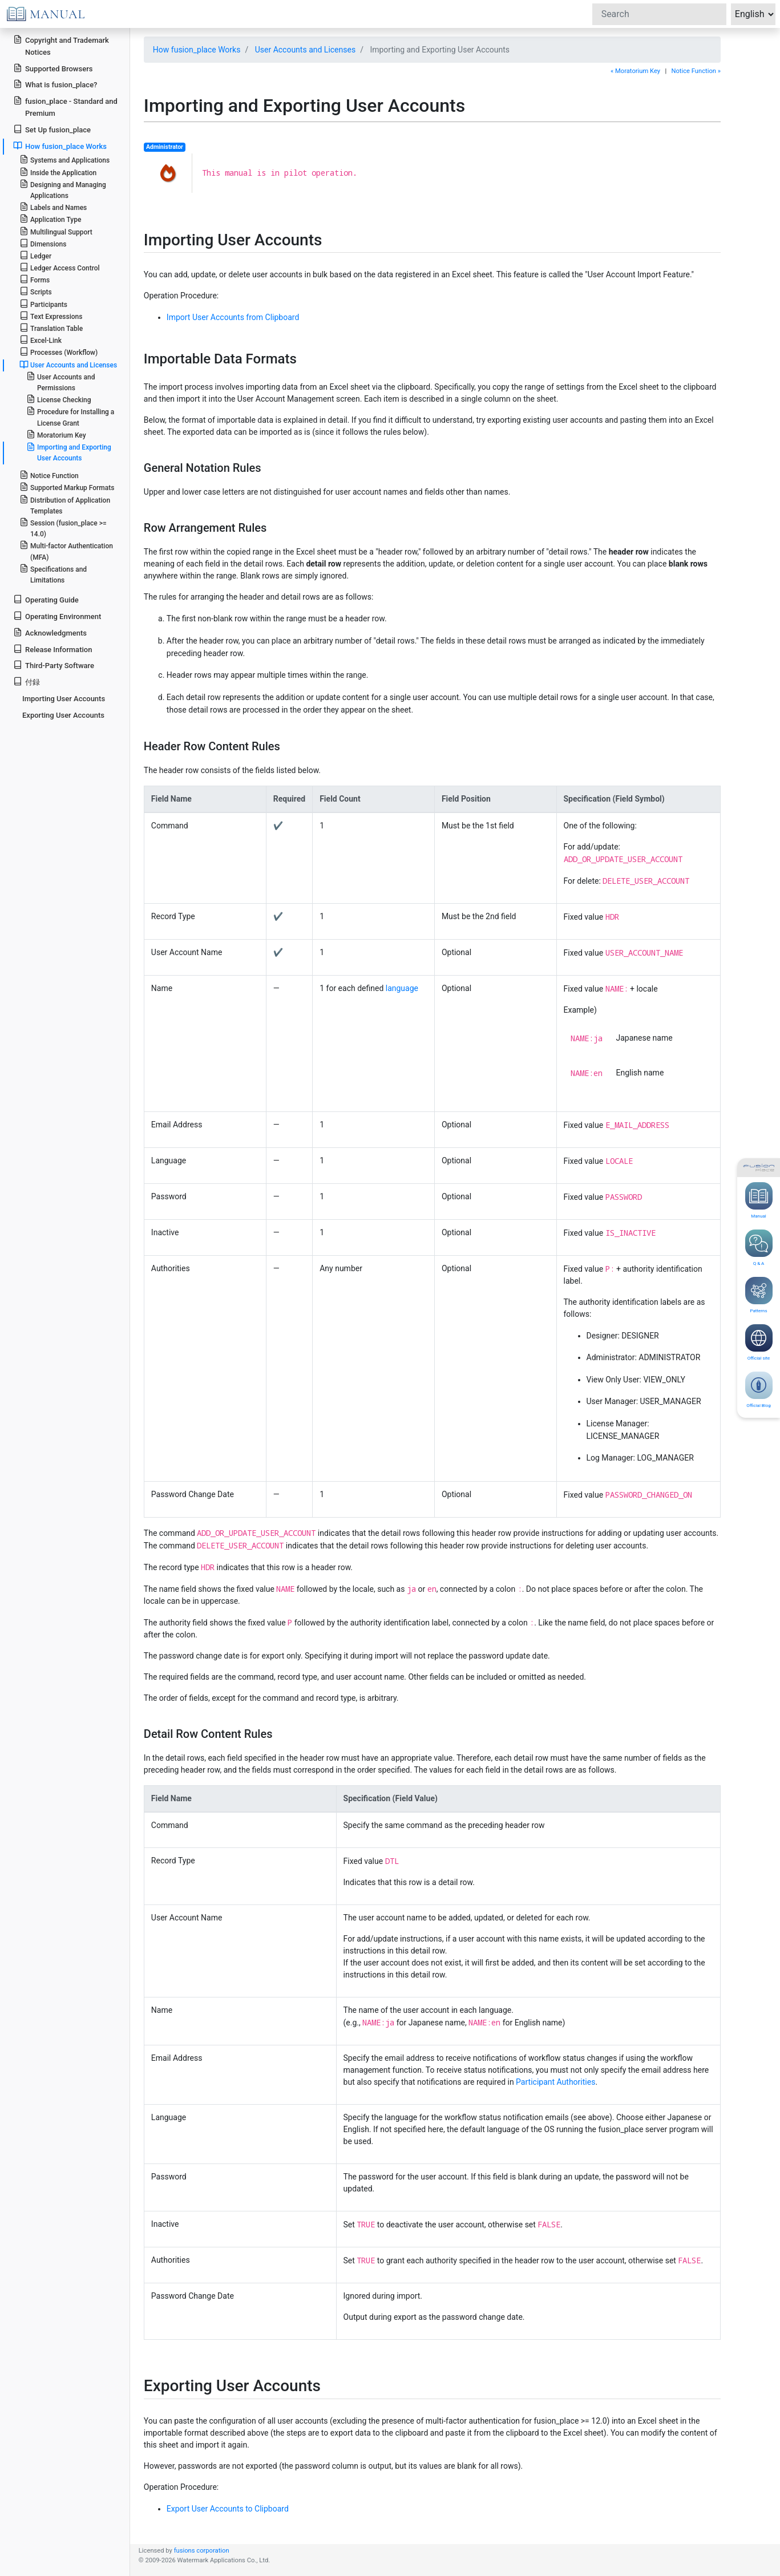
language (402, 988)
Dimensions (43, 243)
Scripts (35, 291)
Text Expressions (51, 316)
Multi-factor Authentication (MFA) (66, 550)
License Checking (58, 399)
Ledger (35, 255)
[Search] (659, 14)
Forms (34, 279)
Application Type (50, 219)
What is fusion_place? (55, 84)
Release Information (52, 649)
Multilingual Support (55, 231)
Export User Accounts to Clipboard (228, 2508)
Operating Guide (46, 599)
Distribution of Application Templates (64, 505)
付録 (26, 681)
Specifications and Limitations (53, 574)
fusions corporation (201, 2550)
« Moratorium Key (635, 71)
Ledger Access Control (59, 267)
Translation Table (51, 328)
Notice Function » (696, 71)
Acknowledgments (50, 632)
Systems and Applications (64, 159)
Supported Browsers (52, 68)
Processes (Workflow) (58, 352)
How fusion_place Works (197, 49)
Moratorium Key (56, 434)
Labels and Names (53, 207)
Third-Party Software (53, 665)
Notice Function (49, 475)
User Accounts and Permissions (60, 381)
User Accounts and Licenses (305, 49)
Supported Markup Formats (67, 487)
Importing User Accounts (63, 698)
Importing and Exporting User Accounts (68, 452)
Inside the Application (58, 172)
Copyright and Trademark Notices (61, 45)
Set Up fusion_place (52, 129)
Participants (43, 304)
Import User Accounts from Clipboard (233, 317)
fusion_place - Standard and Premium (65, 107)
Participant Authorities (555, 2081)
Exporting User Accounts (63, 715)
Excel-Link (40, 340)
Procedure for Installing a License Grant (70, 416)
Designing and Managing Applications (62, 189)
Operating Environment (57, 616)
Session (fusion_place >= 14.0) (63, 527)
